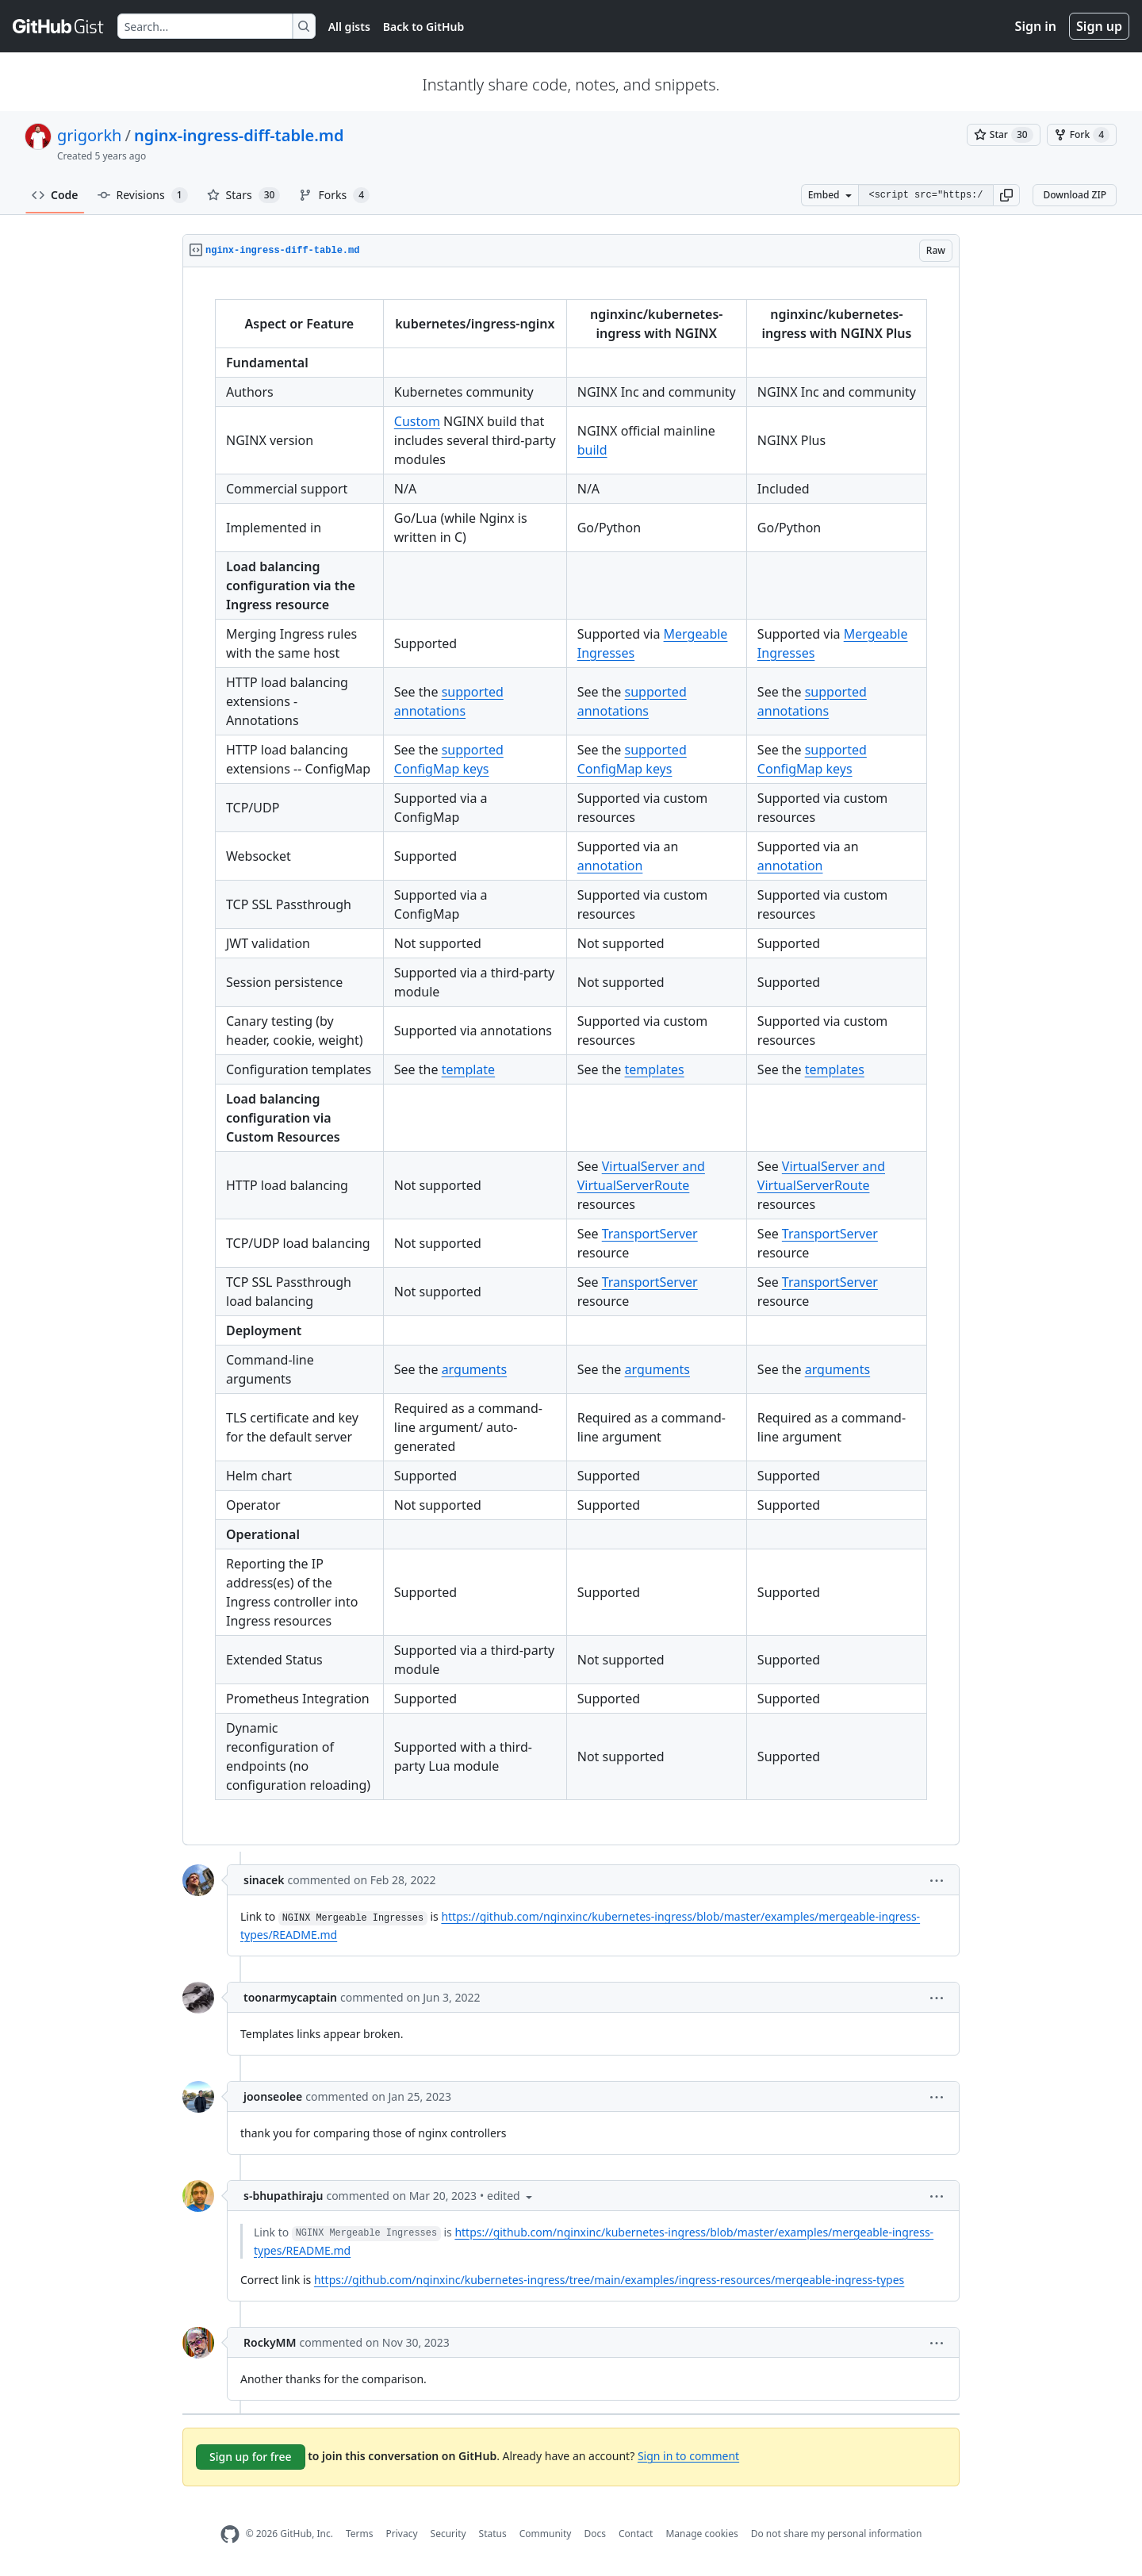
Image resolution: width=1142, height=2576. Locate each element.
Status (493, 2533)
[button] (1006, 195)
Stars (244, 195)
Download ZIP (1074, 195)
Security (448, 2533)
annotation (610, 865)
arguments (474, 1369)
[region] (571, 1056)
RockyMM (270, 2342)
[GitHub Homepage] (230, 2534)
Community (545, 2533)
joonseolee (272, 2096)
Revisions (143, 195)
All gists (349, 26)
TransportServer (650, 1233)
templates (654, 1069)
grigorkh (89, 135)
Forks (334, 195)
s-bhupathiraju (283, 2195)
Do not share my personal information (836, 2533)
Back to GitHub (423, 26)
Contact (636, 2533)
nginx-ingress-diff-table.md (239, 135)
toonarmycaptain (290, 1997)
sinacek (263, 1879)
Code (55, 194)
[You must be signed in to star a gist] (1003, 135)
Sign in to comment (688, 2455)
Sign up (1099, 26)
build (592, 450)
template (469, 1069)
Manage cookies (701, 2533)
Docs (595, 2533)
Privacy (402, 2533)
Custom (417, 421)
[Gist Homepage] (59, 26)
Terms (360, 2533)
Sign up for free (250, 2456)
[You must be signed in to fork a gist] (1082, 135)
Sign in (1035, 26)
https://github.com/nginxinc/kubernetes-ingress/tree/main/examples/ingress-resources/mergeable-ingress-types (609, 2279)
